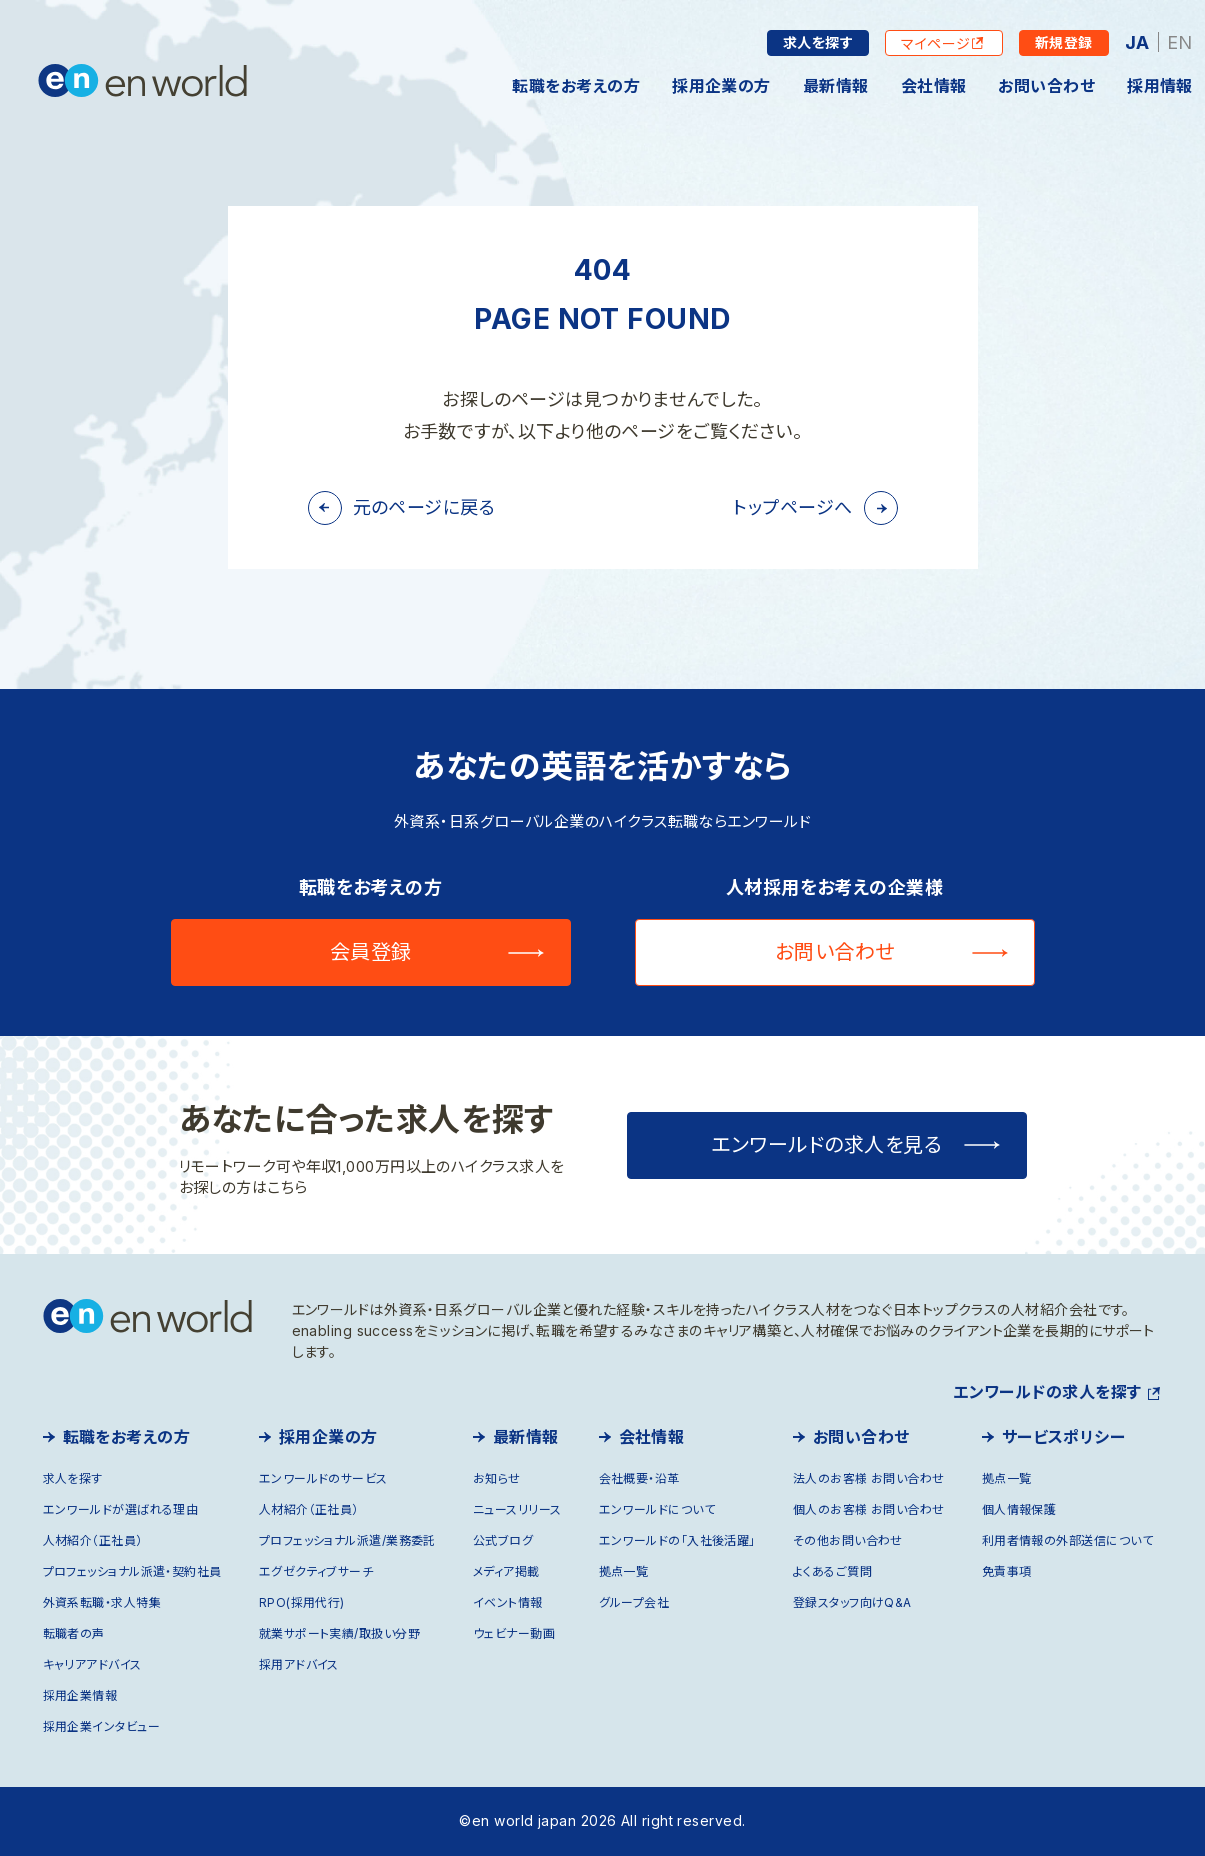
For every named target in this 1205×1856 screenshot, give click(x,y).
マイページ (936, 43)
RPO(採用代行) (302, 1602)
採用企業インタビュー (102, 1726)
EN (1180, 42)
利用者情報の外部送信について (1067, 1540)
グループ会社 (634, 1602)
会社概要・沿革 (639, 1478)
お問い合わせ (1046, 86)
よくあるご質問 (832, 1571)
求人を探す (818, 42)
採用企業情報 (80, 1695)
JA (1137, 42)
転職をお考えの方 (576, 86)
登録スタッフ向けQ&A (852, 1602)
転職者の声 (74, 1633)
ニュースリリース (517, 1509)
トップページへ (792, 507)
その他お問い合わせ (848, 1540)
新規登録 (1064, 42)
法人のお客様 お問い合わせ (869, 1478)
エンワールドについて (657, 1509)
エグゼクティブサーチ (316, 1571)
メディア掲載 (506, 1571)
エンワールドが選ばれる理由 (121, 1509)
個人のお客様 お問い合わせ (869, 1509)
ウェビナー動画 (514, 1633)
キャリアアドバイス (92, 1664)
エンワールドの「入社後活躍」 (677, 1540)
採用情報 (1160, 86)
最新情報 (836, 86)
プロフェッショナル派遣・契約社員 (132, 1571)
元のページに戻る (424, 507)
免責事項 (1007, 1571)
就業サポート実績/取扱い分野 (339, 1633)
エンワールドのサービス (323, 1478)
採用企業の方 (721, 86)
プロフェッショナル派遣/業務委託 (347, 1540)
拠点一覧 (624, 1571)
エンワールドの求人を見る (826, 1145)
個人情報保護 (1019, 1509)
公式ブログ (503, 1540)
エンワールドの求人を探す (1047, 1392)
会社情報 (934, 86)
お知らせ (497, 1478)
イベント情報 (508, 1602)
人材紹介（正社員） (93, 1540)
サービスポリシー (1064, 1437)
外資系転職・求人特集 (102, 1602)
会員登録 (371, 952)
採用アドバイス (299, 1664)
